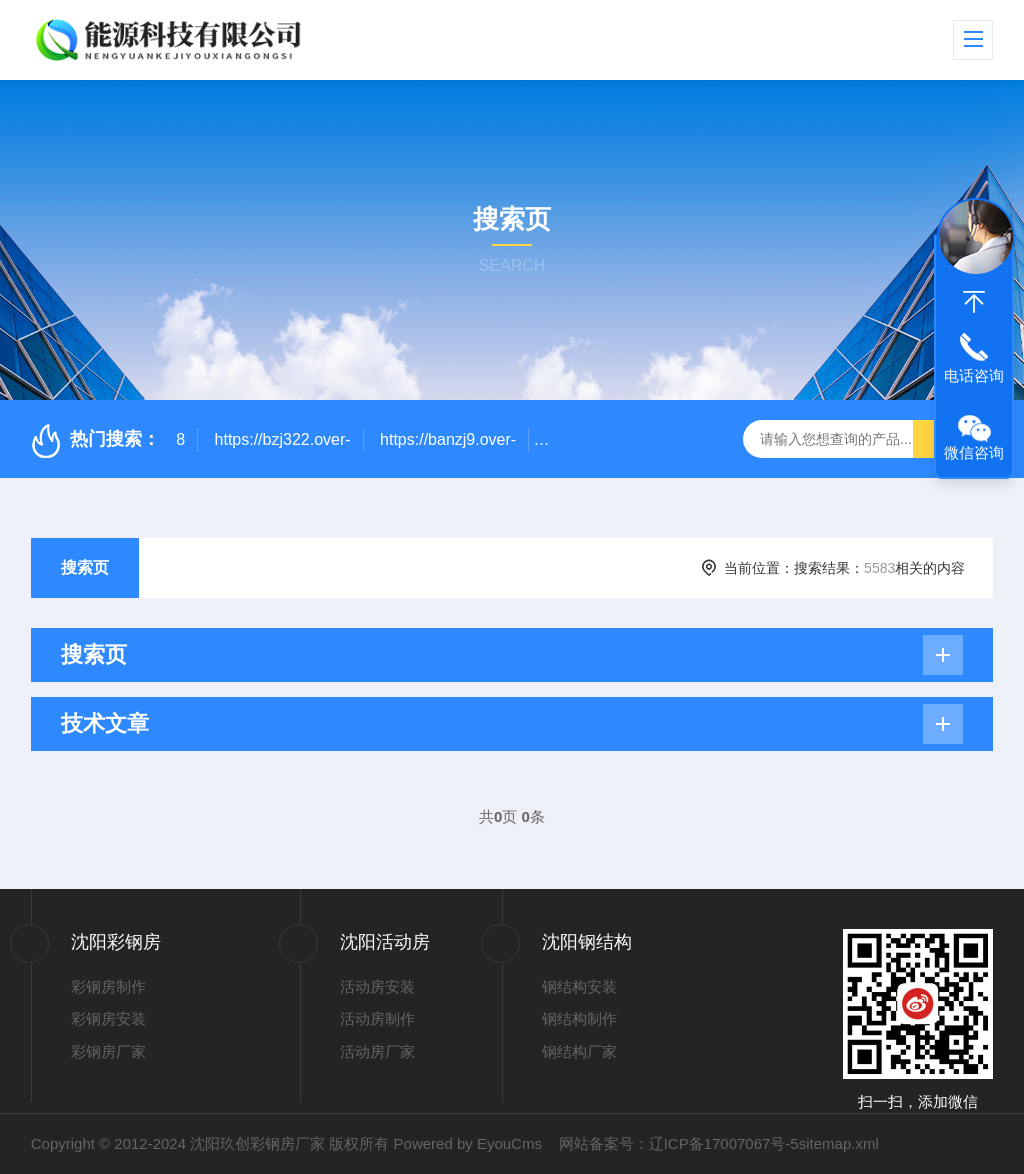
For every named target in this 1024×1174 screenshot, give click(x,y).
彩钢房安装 (108, 1018)
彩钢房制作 (108, 986)
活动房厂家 (377, 1051)
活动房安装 (377, 986)
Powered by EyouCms (465, 1143)
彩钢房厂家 (108, 1051)
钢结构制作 (579, 1018)
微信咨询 (974, 452)
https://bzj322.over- (283, 439)
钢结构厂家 (579, 1051)
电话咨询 (974, 375)
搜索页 (85, 567)
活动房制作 (377, 1018)
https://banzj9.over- (448, 439)
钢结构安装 (579, 986)
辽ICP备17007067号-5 (724, 1143)
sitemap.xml (839, 1143)
